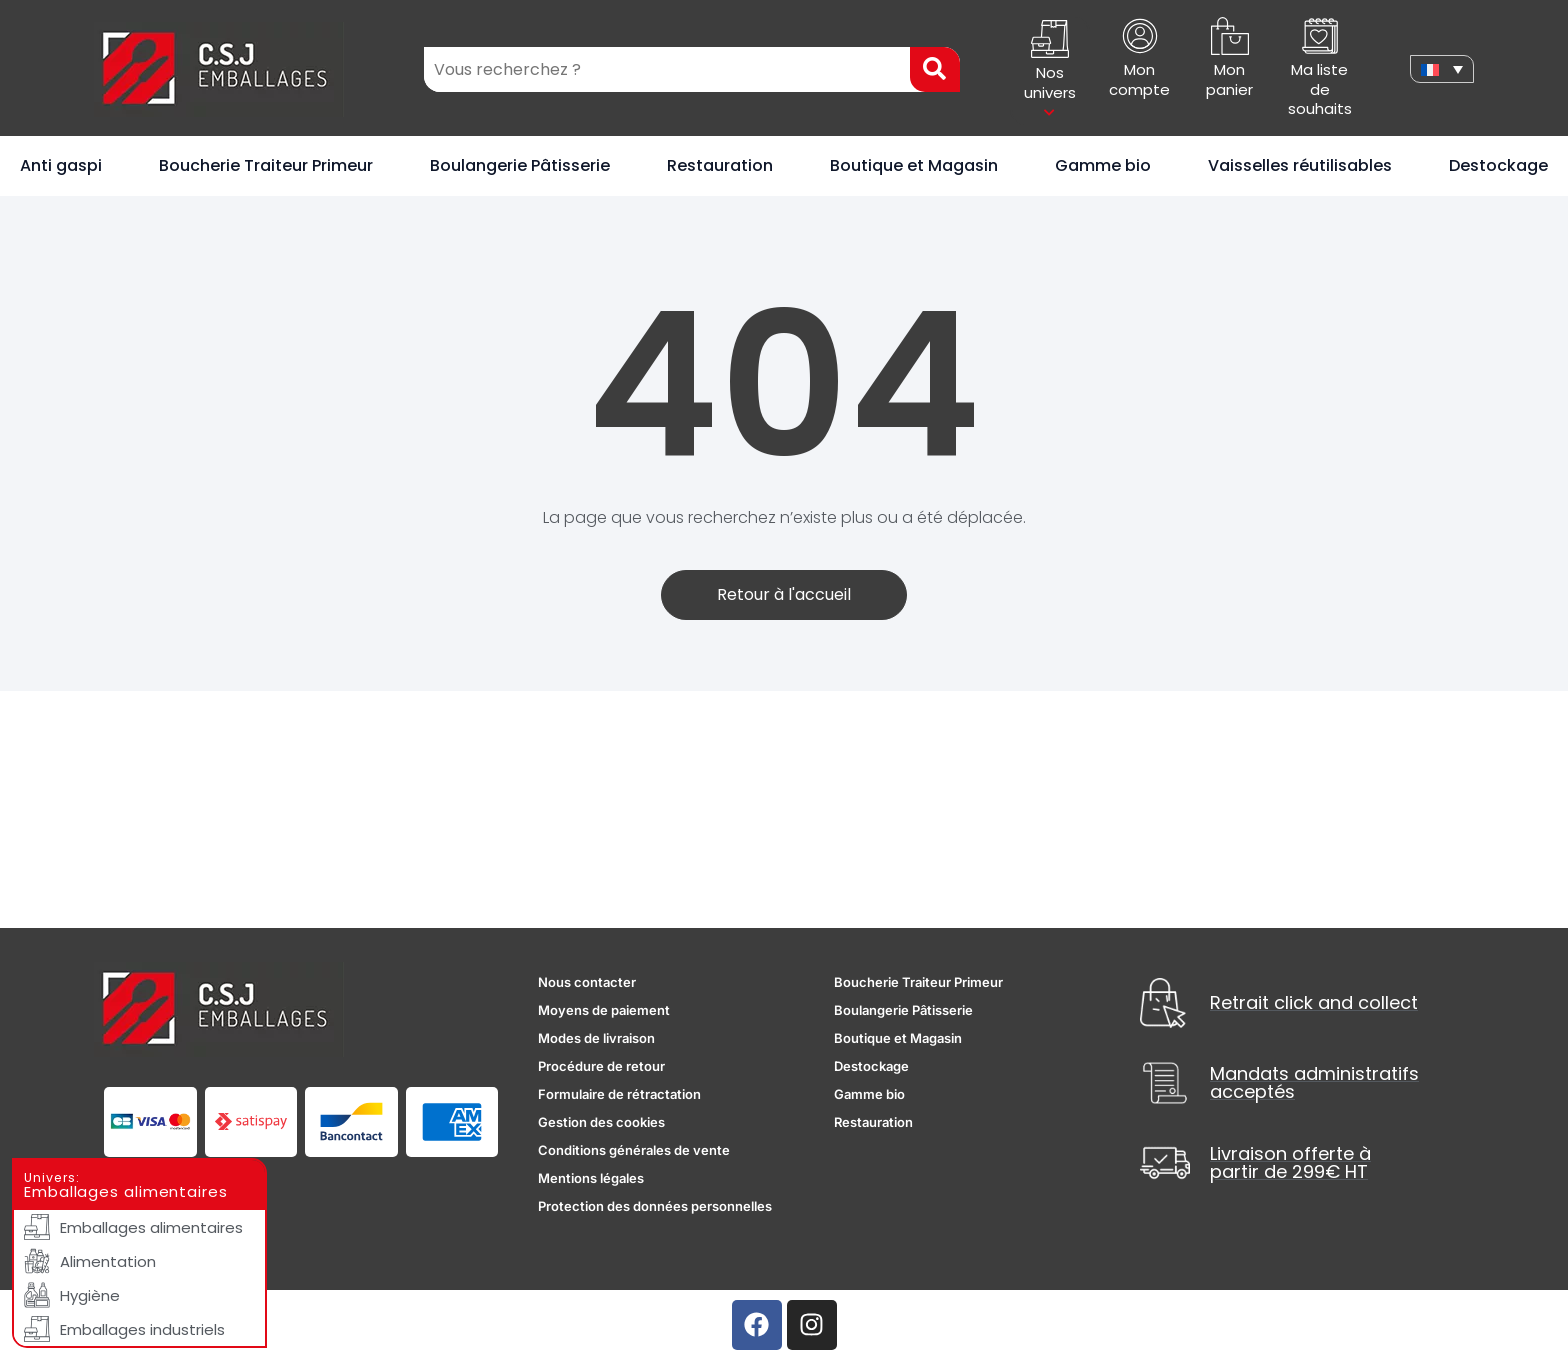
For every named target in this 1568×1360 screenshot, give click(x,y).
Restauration (720, 165)
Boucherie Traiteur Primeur (266, 165)
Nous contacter (587, 982)
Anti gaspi (61, 165)
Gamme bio (1103, 165)
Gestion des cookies (601, 1122)
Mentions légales (591, 1178)
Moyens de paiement (604, 1010)
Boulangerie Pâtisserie (520, 165)
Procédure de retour (601, 1066)
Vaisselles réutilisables (1300, 165)
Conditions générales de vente (634, 1150)
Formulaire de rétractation (619, 1094)
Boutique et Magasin (914, 165)
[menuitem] (1442, 69)
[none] (1442, 69)
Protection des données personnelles (655, 1206)
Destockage (1498, 165)
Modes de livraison (596, 1038)
